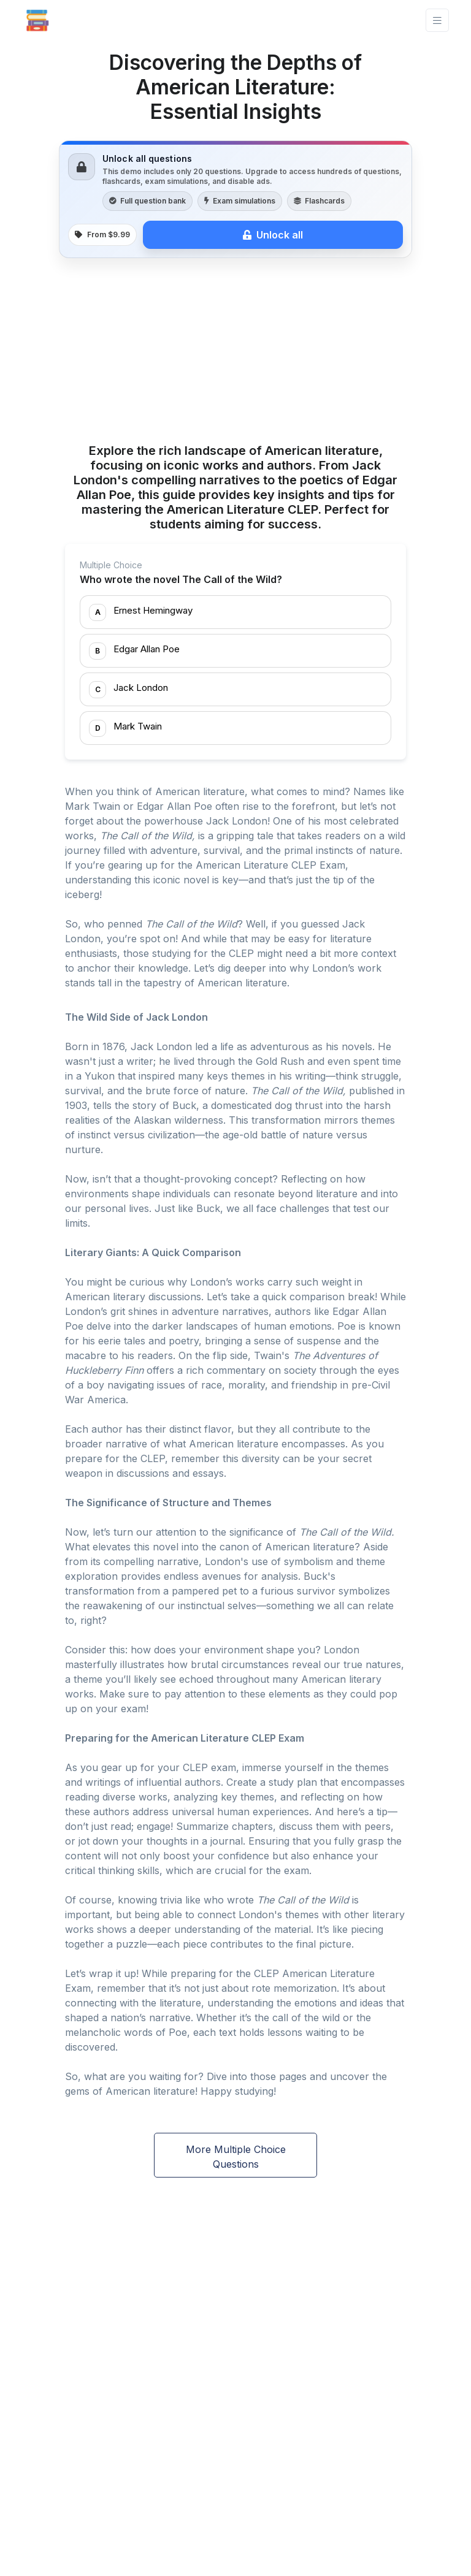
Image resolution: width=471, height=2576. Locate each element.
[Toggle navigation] (437, 20)
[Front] (37, 20)
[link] (235, 199)
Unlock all (273, 235)
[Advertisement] (235, 352)
